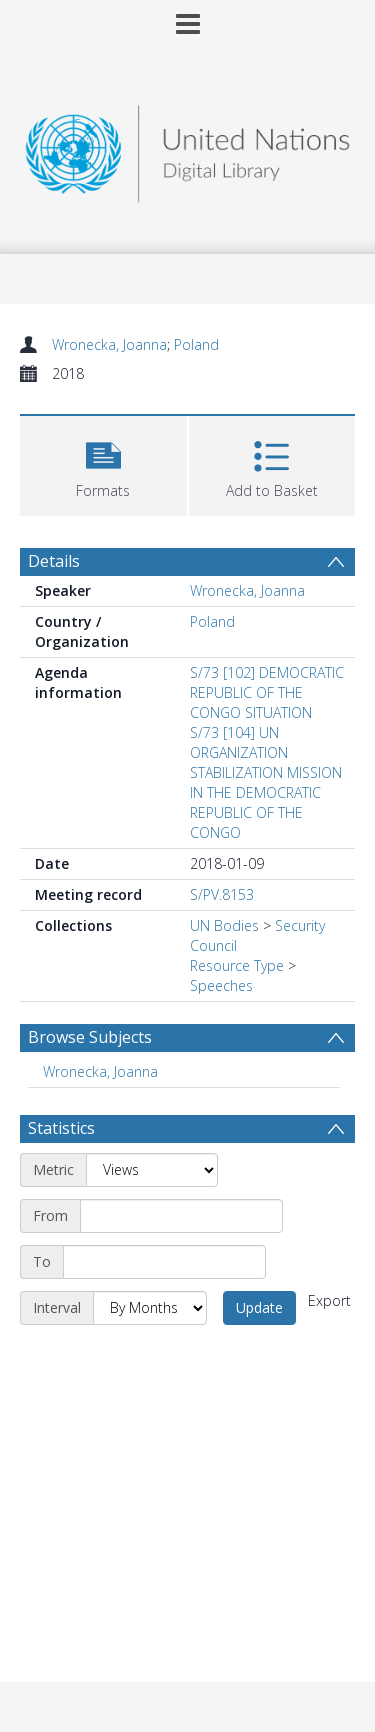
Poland (196, 344)
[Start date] (181, 1216)
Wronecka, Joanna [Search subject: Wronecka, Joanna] (100, 1071)
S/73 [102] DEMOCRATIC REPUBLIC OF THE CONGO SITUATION (267, 692)
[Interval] (150, 1308)
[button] (103, 463)
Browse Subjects (90, 1037)
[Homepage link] (188, 148)
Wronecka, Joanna (109, 344)
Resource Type (237, 965)
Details (54, 561)
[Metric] (152, 1170)
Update (259, 1307)
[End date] (164, 1262)
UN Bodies (224, 925)
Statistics (61, 1128)
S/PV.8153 (222, 894)
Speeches (221, 985)
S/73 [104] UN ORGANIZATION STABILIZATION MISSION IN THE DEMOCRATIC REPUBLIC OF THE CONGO (266, 782)
